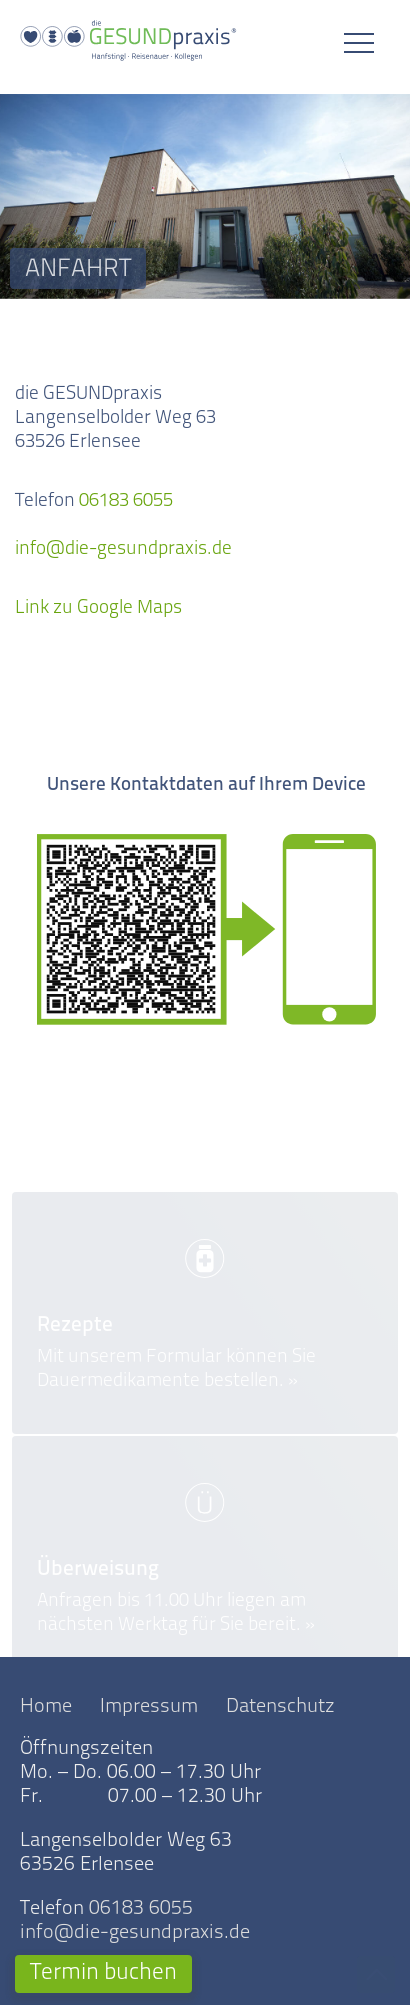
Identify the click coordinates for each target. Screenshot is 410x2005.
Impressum (149, 1707)
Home (46, 1707)
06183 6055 (126, 506)
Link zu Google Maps (98, 613)
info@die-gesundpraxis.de (123, 554)
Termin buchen (103, 1973)
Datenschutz (280, 1707)
